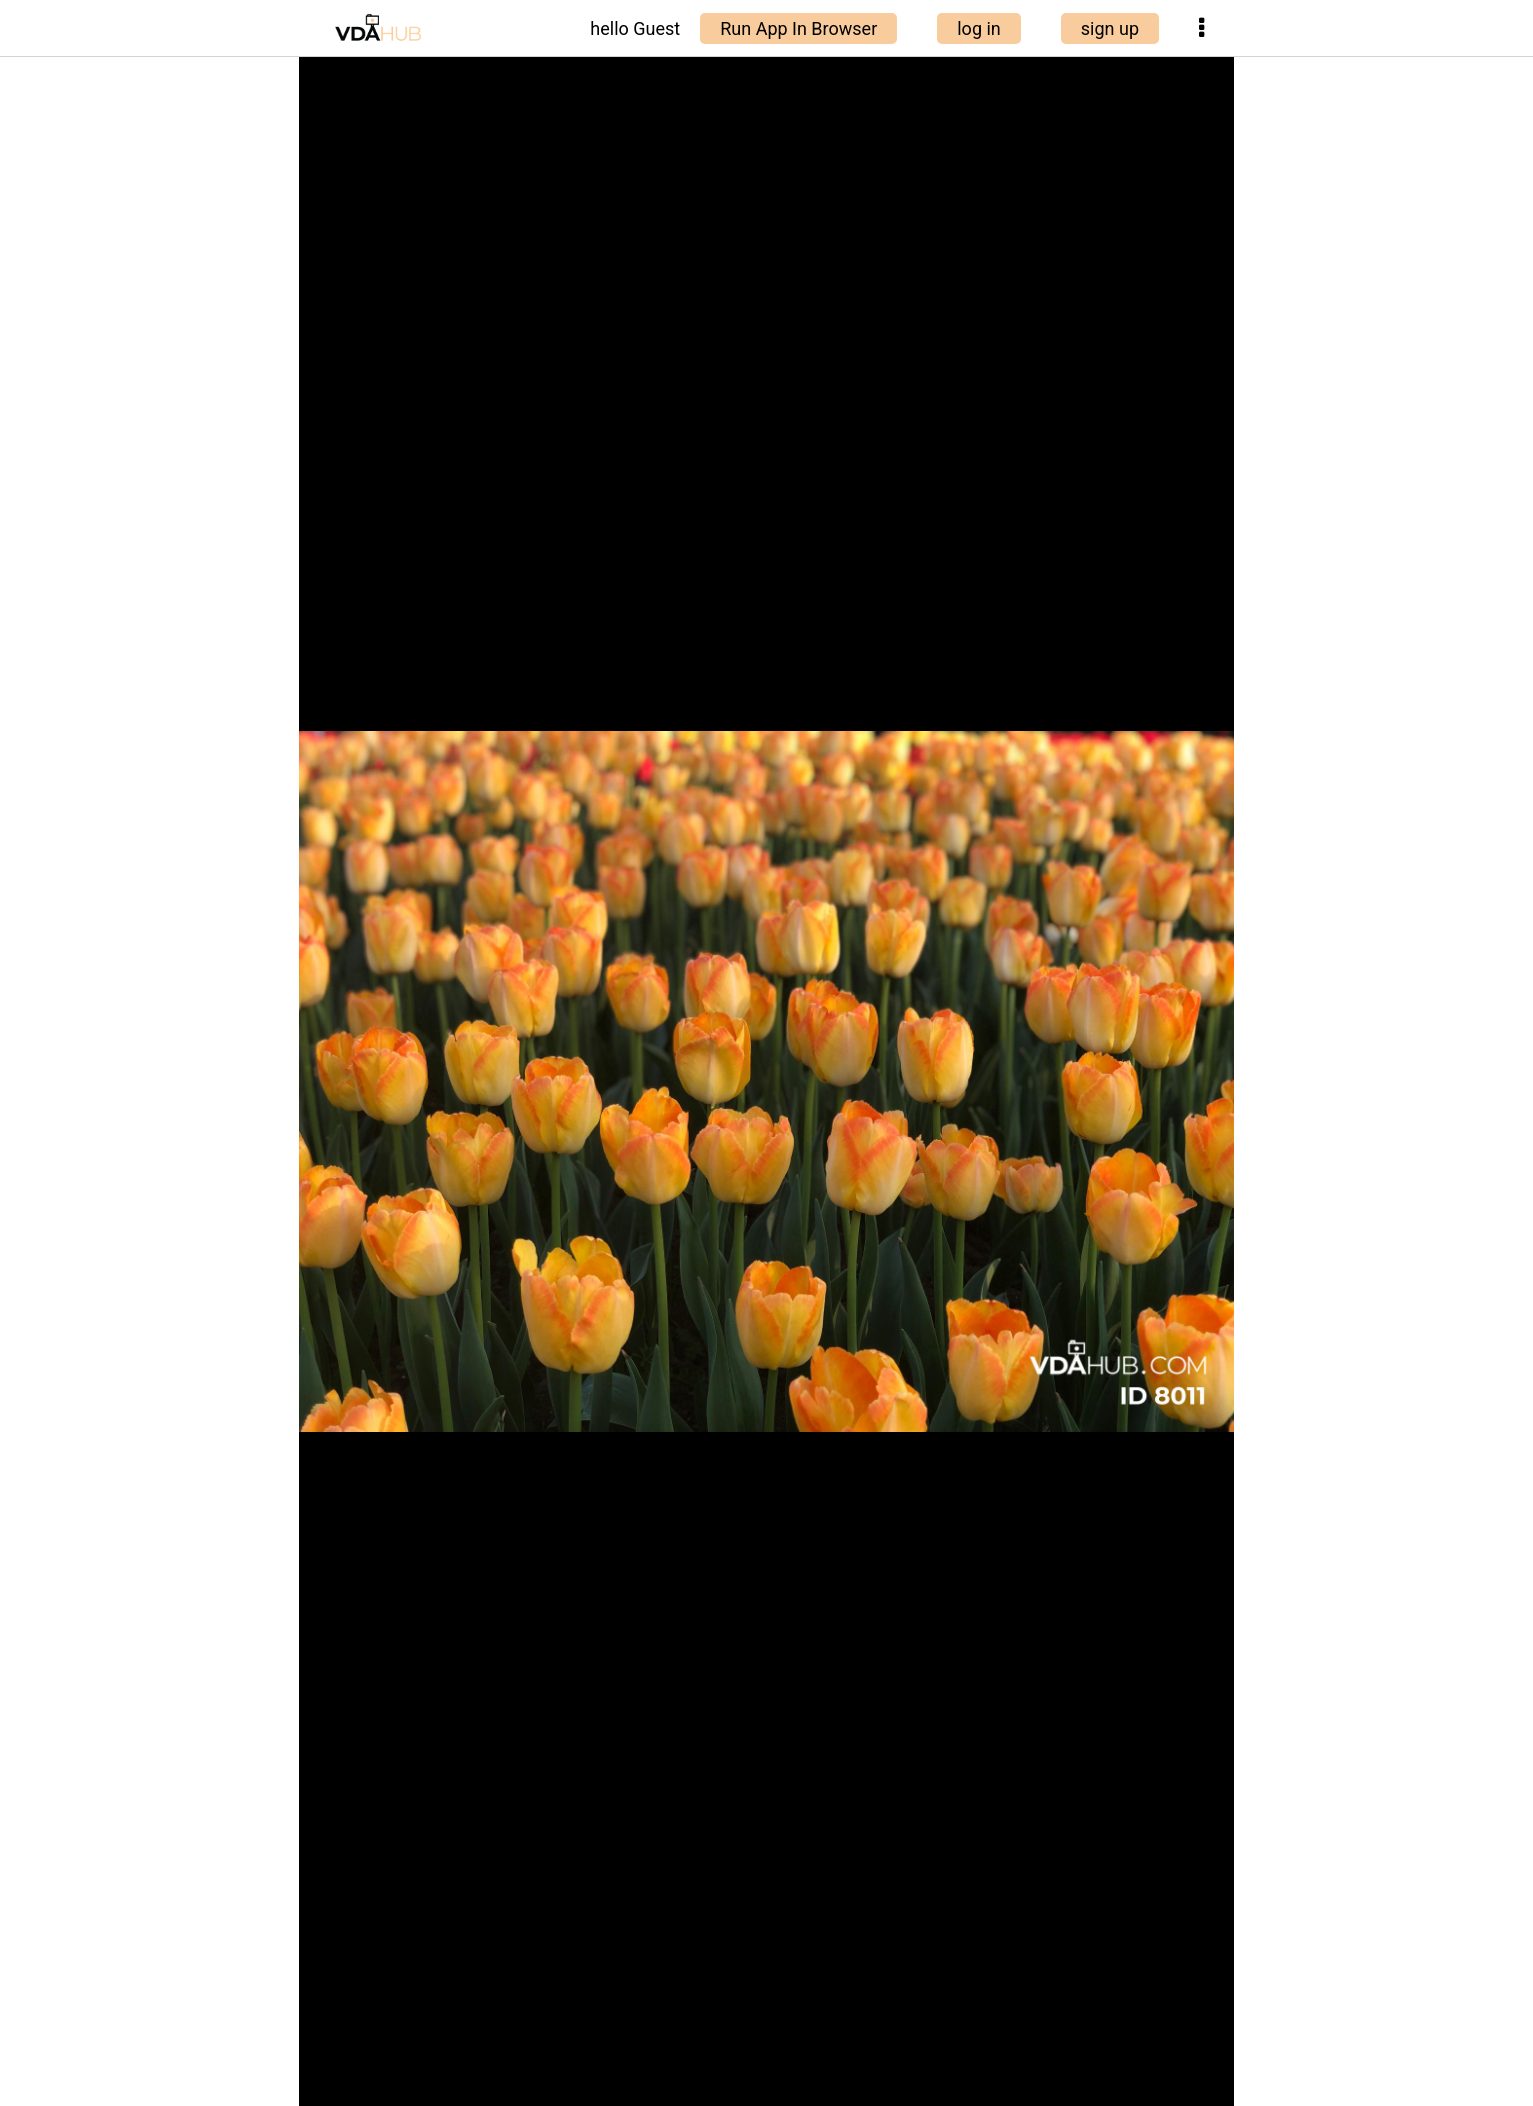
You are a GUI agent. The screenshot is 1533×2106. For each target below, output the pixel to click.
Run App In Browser (798, 28)
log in (979, 28)
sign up (1110, 28)
